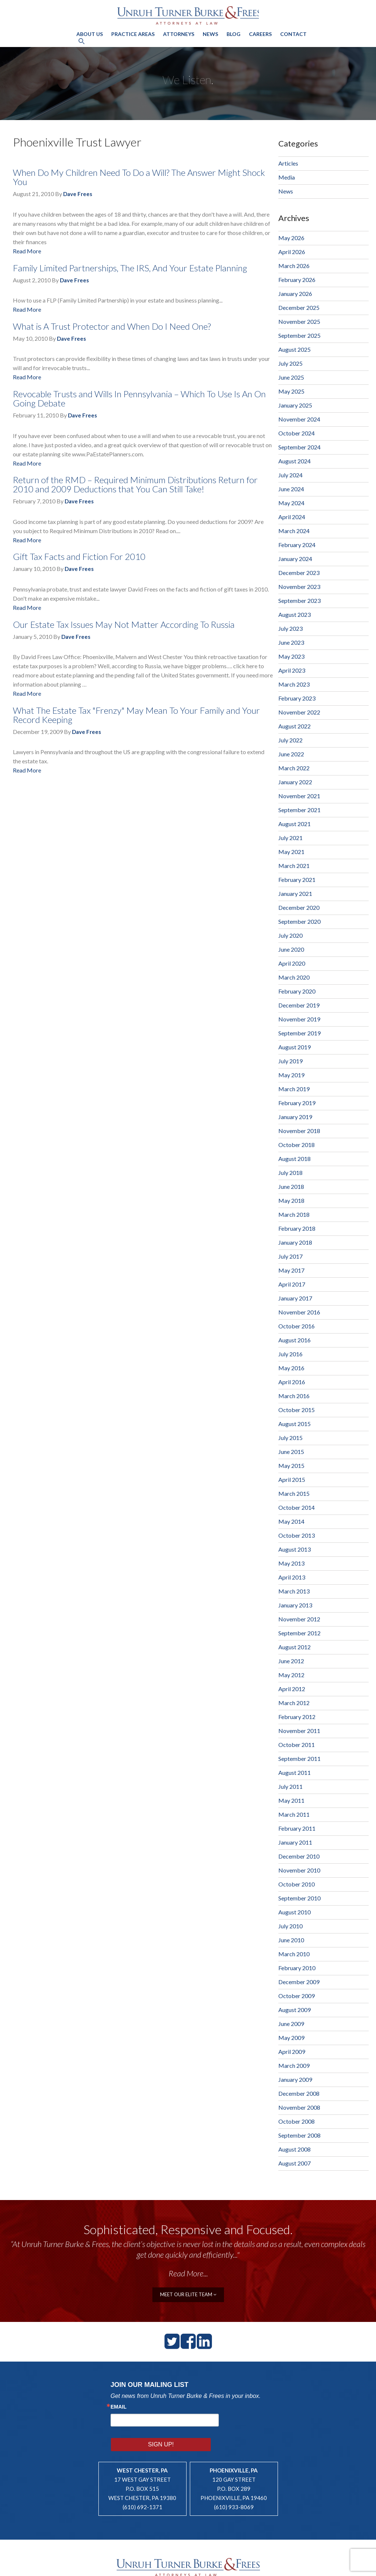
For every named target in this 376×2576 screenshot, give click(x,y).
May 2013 (291, 1563)
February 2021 (296, 879)
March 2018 (294, 1214)
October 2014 (296, 1507)
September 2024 (299, 447)
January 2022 (295, 781)
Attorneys (178, 33)
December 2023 (298, 572)
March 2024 (294, 530)
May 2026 (291, 237)
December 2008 (298, 2093)
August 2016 (294, 1339)
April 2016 (291, 1381)
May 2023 (291, 656)
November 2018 (299, 1130)
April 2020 (291, 963)
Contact (293, 33)
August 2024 (294, 460)
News (210, 33)
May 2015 (291, 1465)
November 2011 (299, 1730)
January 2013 (295, 1605)
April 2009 (291, 2051)
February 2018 (296, 1228)
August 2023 (294, 614)
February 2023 (296, 698)
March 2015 (294, 1493)
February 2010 (296, 1967)
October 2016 (296, 1326)
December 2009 (298, 1981)
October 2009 (296, 1995)
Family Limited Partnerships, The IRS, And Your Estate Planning (130, 268)
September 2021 (299, 809)
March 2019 (294, 1088)
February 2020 (296, 991)
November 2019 (299, 1019)
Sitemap (211, 2567)
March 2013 (294, 1591)
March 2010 (294, 1953)
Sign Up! (242, 2419)
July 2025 (290, 363)
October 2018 (296, 1144)
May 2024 (291, 502)
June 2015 (291, 1451)
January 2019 (295, 1116)
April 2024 (291, 516)
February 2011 (296, 1828)
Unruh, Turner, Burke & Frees (188, 15)
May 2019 (291, 1074)
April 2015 (291, 1479)
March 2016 (294, 1395)
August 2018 (294, 1158)
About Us (89, 33)
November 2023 (299, 586)
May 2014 (291, 1521)
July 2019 (290, 1060)
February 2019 (296, 1102)
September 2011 (299, 1758)
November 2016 (299, 1312)
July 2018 (290, 1172)
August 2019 (294, 1046)
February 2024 (296, 544)
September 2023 (299, 600)
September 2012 (299, 1632)
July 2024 (290, 474)
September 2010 (299, 1898)
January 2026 (295, 293)
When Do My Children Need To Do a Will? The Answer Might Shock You (139, 177)
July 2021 (290, 837)
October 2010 (296, 1884)
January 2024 (295, 558)
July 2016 (290, 1353)
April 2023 (291, 670)
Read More (27, 250)
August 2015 (294, 1423)
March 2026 (294, 265)
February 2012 (296, 1716)
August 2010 (294, 1912)
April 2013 (291, 1577)
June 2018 (291, 1186)
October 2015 (296, 1409)
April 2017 (291, 1284)
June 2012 (291, 1660)
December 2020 (298, 907)
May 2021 (291, 851)
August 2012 (294, 1646)
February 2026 (296, 279)
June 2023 (291, 642)
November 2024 (299, 419)
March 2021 (294, 865)
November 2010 (299, 1870)
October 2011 (296, 1744)
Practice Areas (133, 33)
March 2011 (294, 1814)
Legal (229, 2567)
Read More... (188, 2273)
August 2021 (294, 823)
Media (286, 177)
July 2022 (290, 740)
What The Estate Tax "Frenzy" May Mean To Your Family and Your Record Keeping (136, 715)
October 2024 (296, 433)
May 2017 (291, 1270)
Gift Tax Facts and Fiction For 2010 (79, 556)
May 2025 (291, 391)
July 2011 (290, 1786)
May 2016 (291, 1367)
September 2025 (299, 335)
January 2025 (295, 405)
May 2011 (291, 1800)
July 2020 (290, 935)
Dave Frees (77, 194)
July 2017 (290, 1256)
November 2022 (299, 712)
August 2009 (294, 2009)
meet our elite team (188, 2294)
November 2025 (299, 321)
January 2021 (295, 893)
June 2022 (291, 753)
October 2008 (296, 2121)
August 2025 (294, 349)
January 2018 (295, 1242)
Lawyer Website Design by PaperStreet (279, 2567)
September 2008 (299, 2135)
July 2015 (290, 1437)
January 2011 (295, 1842)
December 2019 (298, 1005)
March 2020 (294, 977)
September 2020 (299, 921)
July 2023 (290, 628)
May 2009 (291, 2037)
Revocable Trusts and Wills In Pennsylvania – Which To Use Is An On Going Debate (139, 398)
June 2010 (291, 1939)
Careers (260, 33)
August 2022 (294, 726)
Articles (288, 163)
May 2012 (291, 1674)
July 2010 (290, 1925)
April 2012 (291, 1688)
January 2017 (295, 1298)
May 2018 (291, 1200)
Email (119, 2406)
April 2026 (291, 251)
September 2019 (299, 1033)
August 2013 (294, 1549)
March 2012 (294, 1702)
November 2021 (299, 795)
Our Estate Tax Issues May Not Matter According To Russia (124, 624)
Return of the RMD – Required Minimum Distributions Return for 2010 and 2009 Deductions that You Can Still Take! (135, 484)
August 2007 (294, 2163)
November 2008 (299, 2107)
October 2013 (296, 1535)
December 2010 (298, 1856)
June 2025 (291, 377)
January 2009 (295, 2079)
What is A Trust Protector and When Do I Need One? (112, 326)
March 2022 (294, 767)
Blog (234, 33)
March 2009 (294, 2065)
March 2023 (294, 684)
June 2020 (291, 949)
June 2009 (291, 2023)
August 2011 (294, 1772)
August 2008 (294, 2149)
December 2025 (298, 307)
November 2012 (299, 1619)
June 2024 (291, 488)
